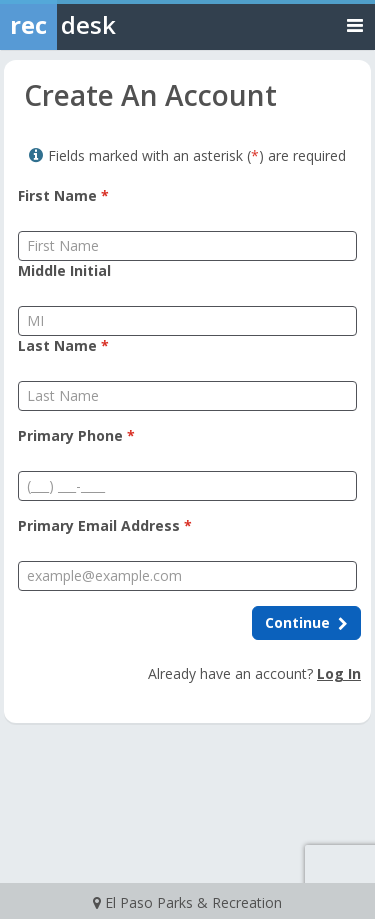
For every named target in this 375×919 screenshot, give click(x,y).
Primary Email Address (105, 525)
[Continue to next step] (306, 623)
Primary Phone (76, 435)
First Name (63, 195)
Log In (339, 673)
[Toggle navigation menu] (355, 24)
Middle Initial (64, 270)
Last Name (63, 345)
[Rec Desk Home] (110, 25)
